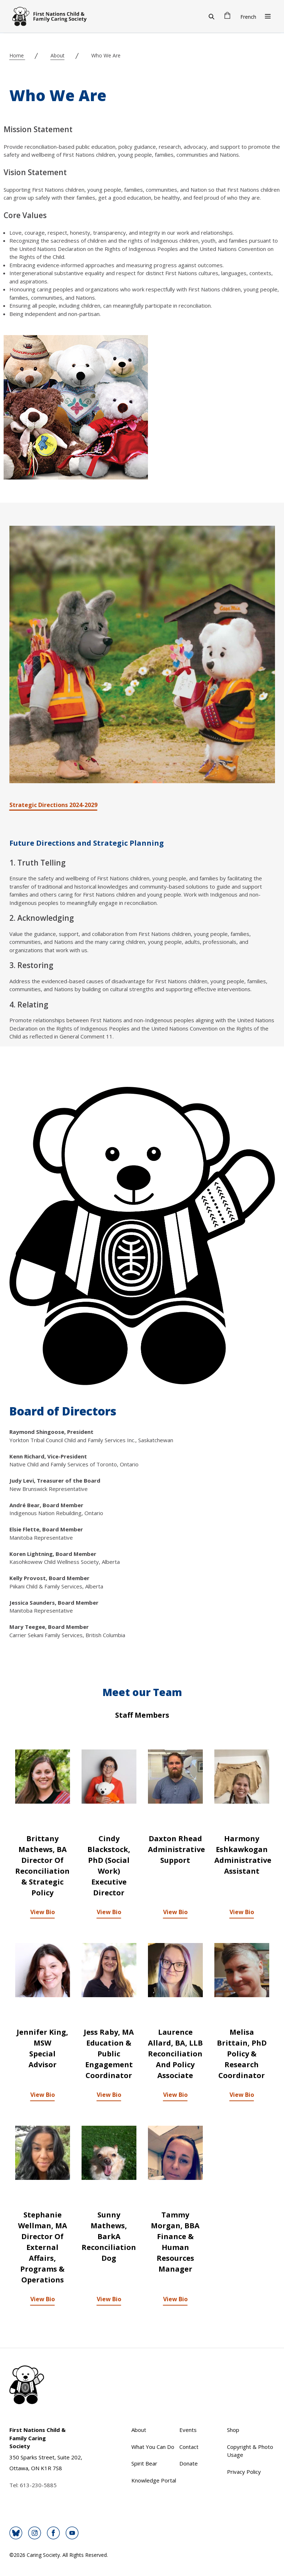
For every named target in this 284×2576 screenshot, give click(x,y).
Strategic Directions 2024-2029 (53, 805)
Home (17, 55)
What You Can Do (152, 2446)
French (248, 16)
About (58, 55)
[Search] (211, 16)
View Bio (42, 1912)
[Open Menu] (268, 16)
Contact (188, 2446)
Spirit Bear (144, 2463)
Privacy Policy (244, 2471)
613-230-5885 (38, 2485)
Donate (188, 2463)
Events (188, 2429)
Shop (233, 2429)
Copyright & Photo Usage (250, 2451)
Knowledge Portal (153, 2480)
